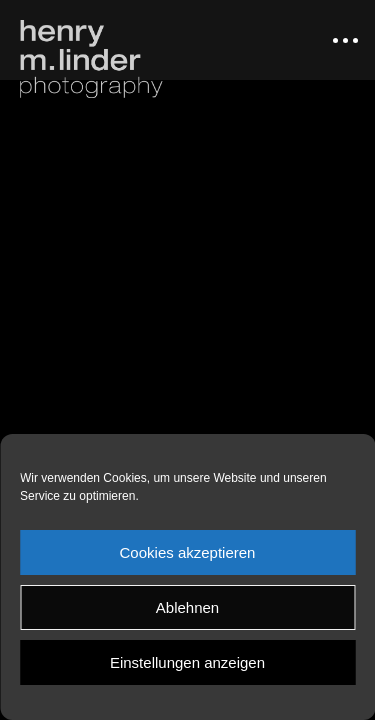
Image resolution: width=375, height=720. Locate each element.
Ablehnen (187, 607)
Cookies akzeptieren (188, 552)
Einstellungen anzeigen (187, 662)
